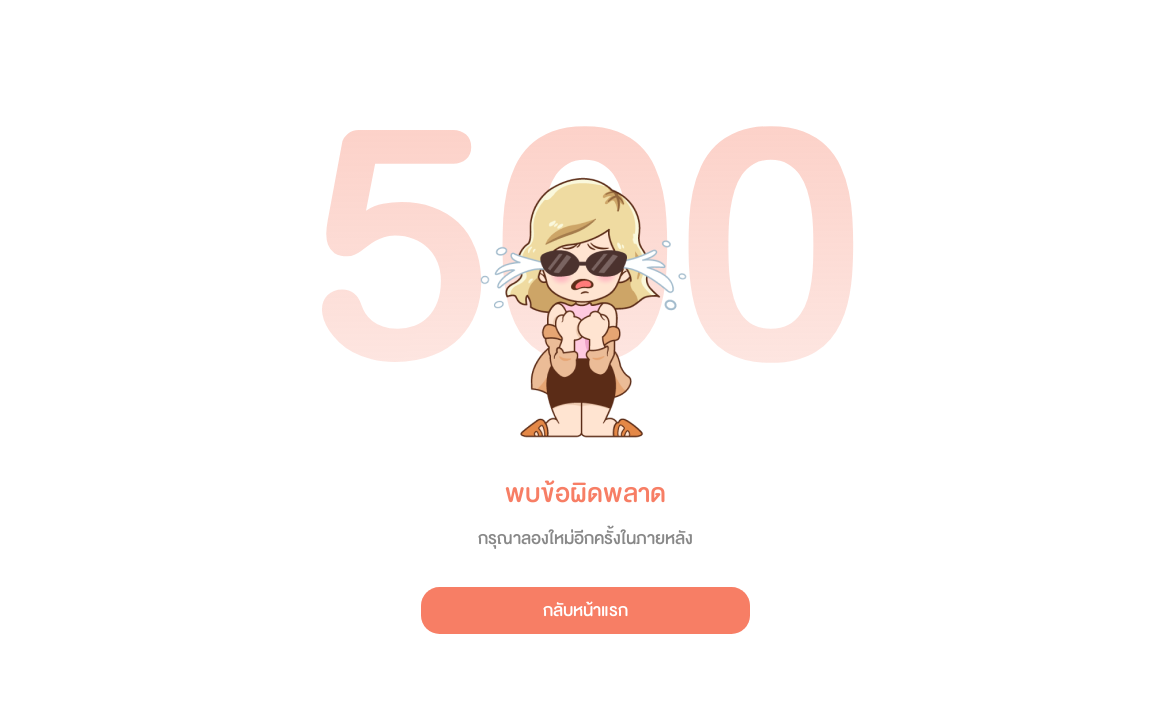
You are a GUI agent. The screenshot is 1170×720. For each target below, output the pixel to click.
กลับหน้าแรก (585, 610)
